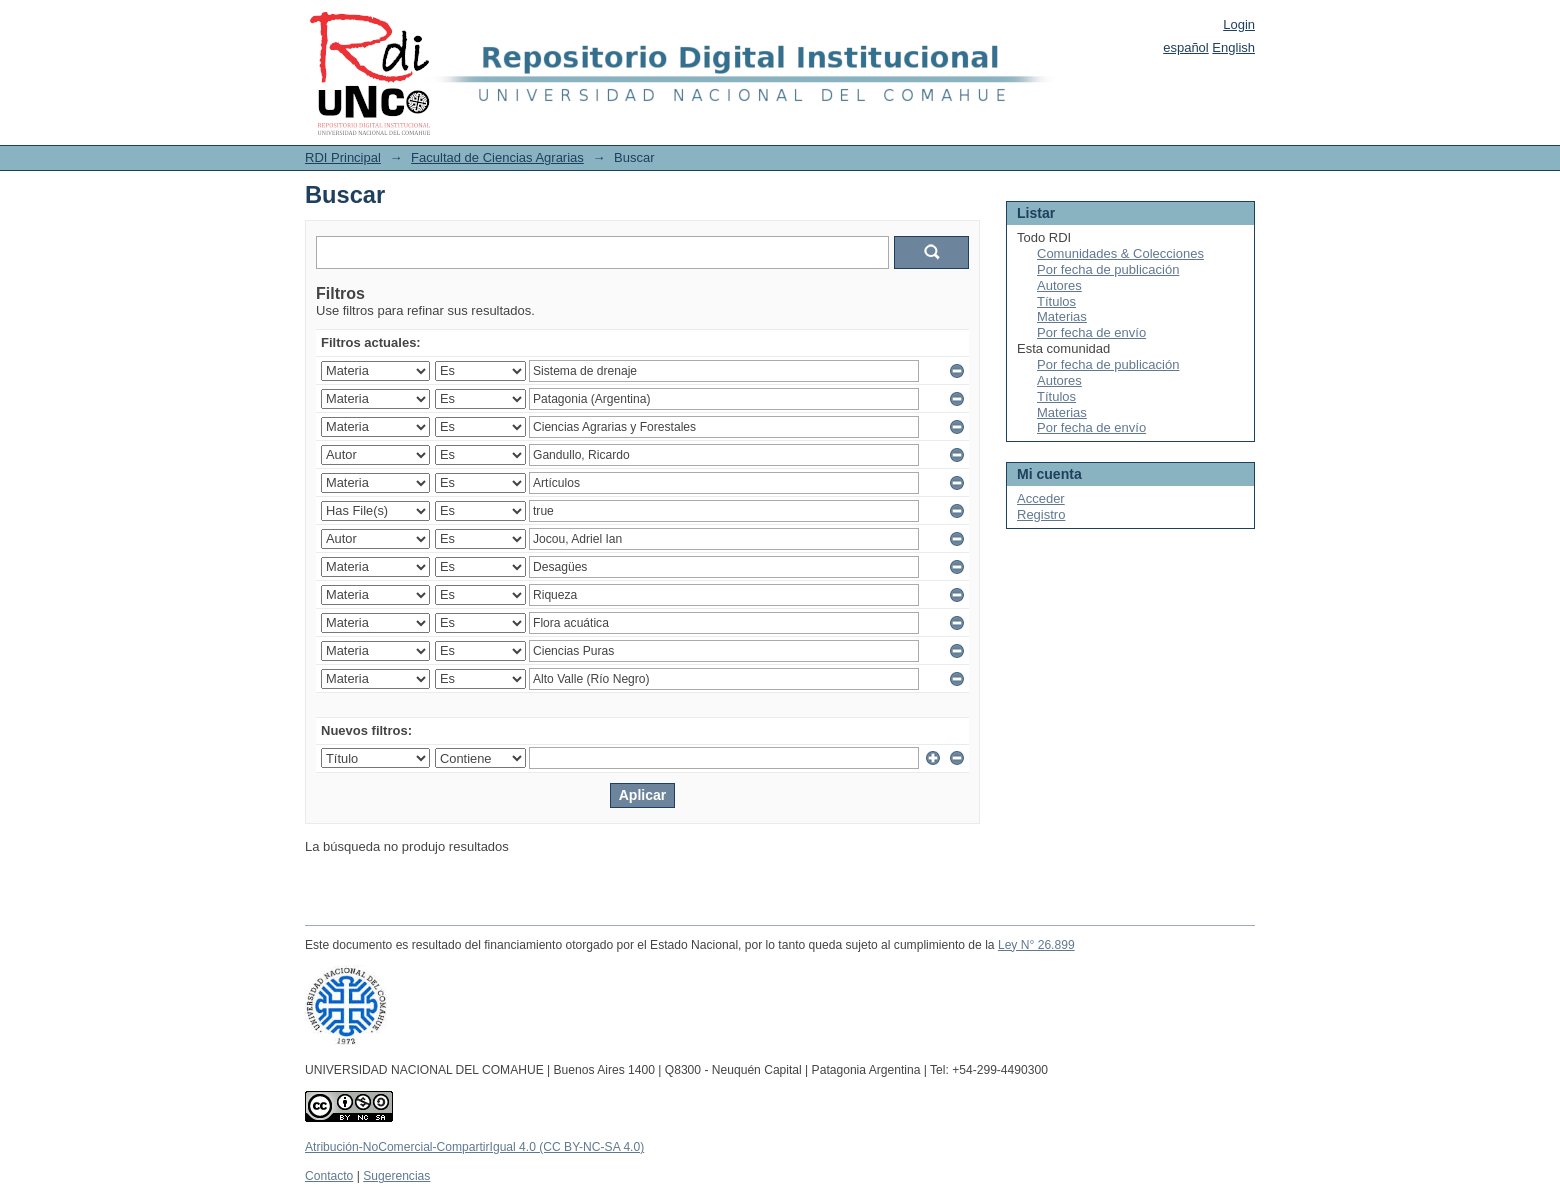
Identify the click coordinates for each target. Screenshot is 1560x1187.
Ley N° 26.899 (1036, 945)
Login (1239, 24)
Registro (1041, 514)
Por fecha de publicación (1108, 269)
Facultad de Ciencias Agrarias (497, 157)
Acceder (1041, 498)
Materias (1062, 316)
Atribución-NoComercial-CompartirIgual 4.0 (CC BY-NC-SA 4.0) (474, 1147)
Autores (1059, 285)
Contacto (329, 1176)
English (1233, 47)
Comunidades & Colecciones (1120, 253)
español (1186, 47)
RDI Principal (343, 157)
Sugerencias (396, 1176)
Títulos (1056, 301)
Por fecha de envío (1091, 332)
